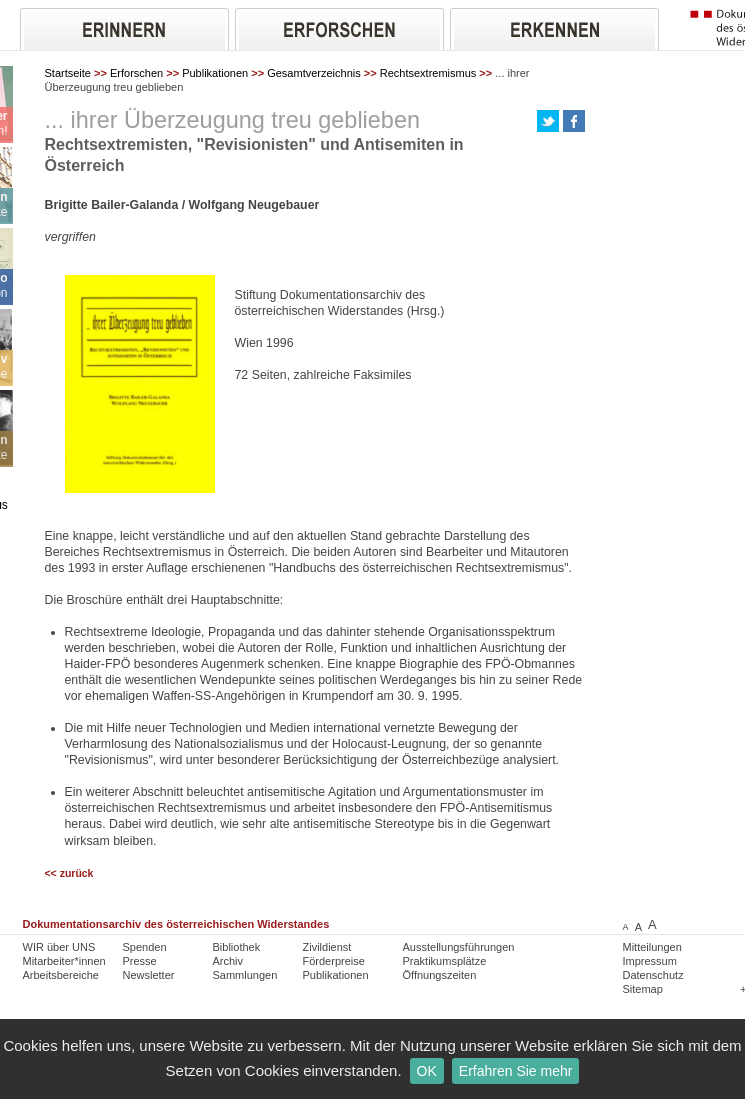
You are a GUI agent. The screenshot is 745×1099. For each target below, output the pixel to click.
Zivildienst (327, 947)
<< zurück (69, 873)
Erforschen (136, 73)
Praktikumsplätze (445, 961)
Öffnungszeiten (440, 975)
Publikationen (215, 73)
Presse (140, 961)
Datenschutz (653, 975)
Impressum (650, 961)
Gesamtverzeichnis (314, 73)
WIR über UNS (59, 947)
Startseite (68, 73)
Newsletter (149, 975)
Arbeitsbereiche (61, 975)
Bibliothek (237, 947)
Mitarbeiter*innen (64, 961)
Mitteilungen (652, 947)
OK (427, 1071)
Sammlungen (245, 975)
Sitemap (643, 989)
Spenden (145, 947)
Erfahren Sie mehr (516, 1071)
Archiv (228, 961)
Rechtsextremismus (428, 73)
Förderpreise (334, 961)
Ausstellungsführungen (459, 947)
